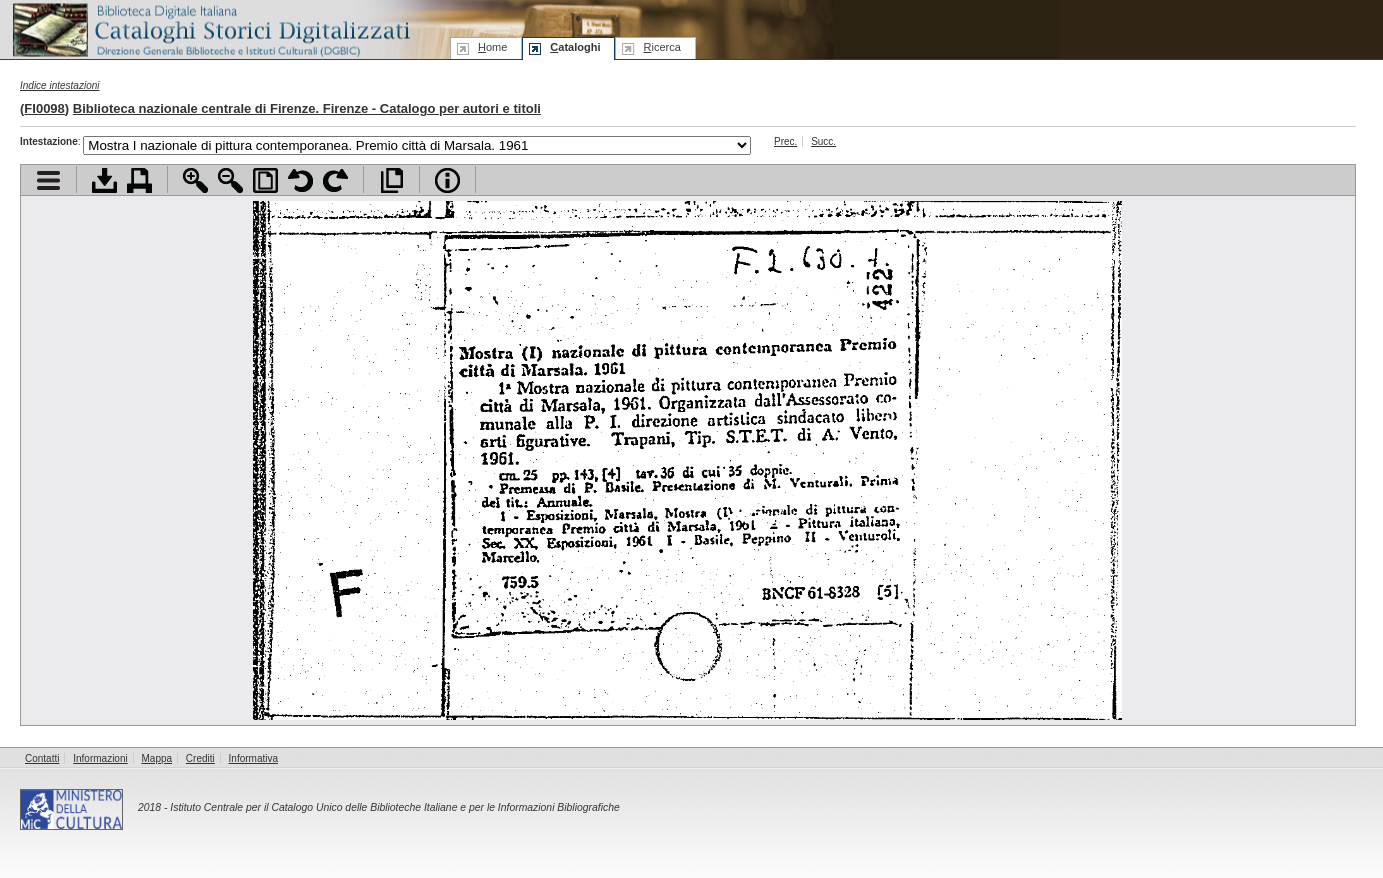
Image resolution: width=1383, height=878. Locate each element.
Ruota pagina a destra (335, 180)
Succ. (823, 141)
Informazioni (100, 758)
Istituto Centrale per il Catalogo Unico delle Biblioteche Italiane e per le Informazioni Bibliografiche (394, 807)
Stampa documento (139, 180)
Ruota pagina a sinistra (300, 180)
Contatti (42, 758)
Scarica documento (104, 180)
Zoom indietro (230, 180)
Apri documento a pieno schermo (391, 180)
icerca (661, 47)
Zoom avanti (195, 180)
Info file (447, 180)
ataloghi (575, 47)
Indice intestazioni (60, 85)
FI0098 (44, 108)
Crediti (200, 758)
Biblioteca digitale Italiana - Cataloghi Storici (210, 28)
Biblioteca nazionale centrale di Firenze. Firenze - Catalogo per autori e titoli (307, 108)
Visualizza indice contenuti (48, 180)
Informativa (253, 758)
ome (492, 47)
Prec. (785, 141)
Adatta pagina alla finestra (265, 180)
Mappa (157, 758)
